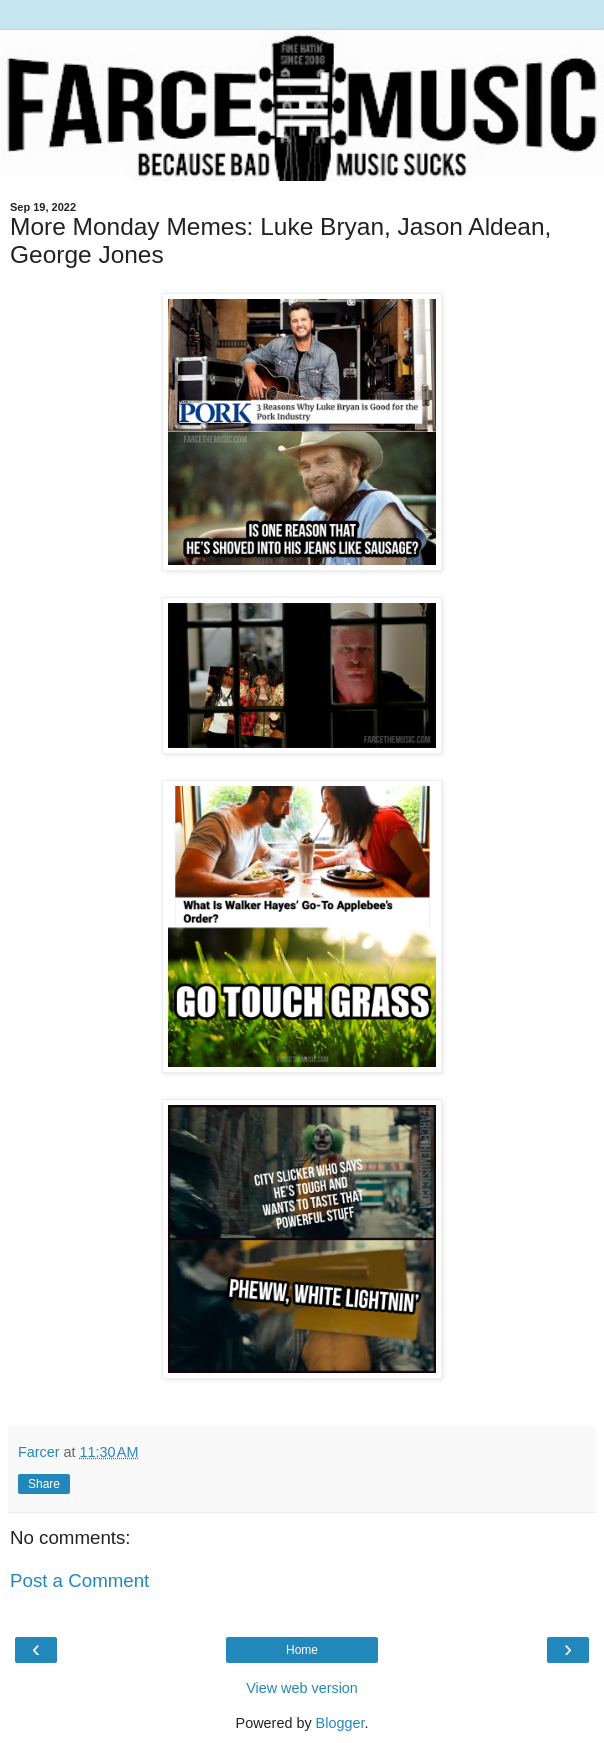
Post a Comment (79, 1580)
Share (44, 1484)
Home (302, 1650)
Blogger (340, 1723)
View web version (302, 1688)
